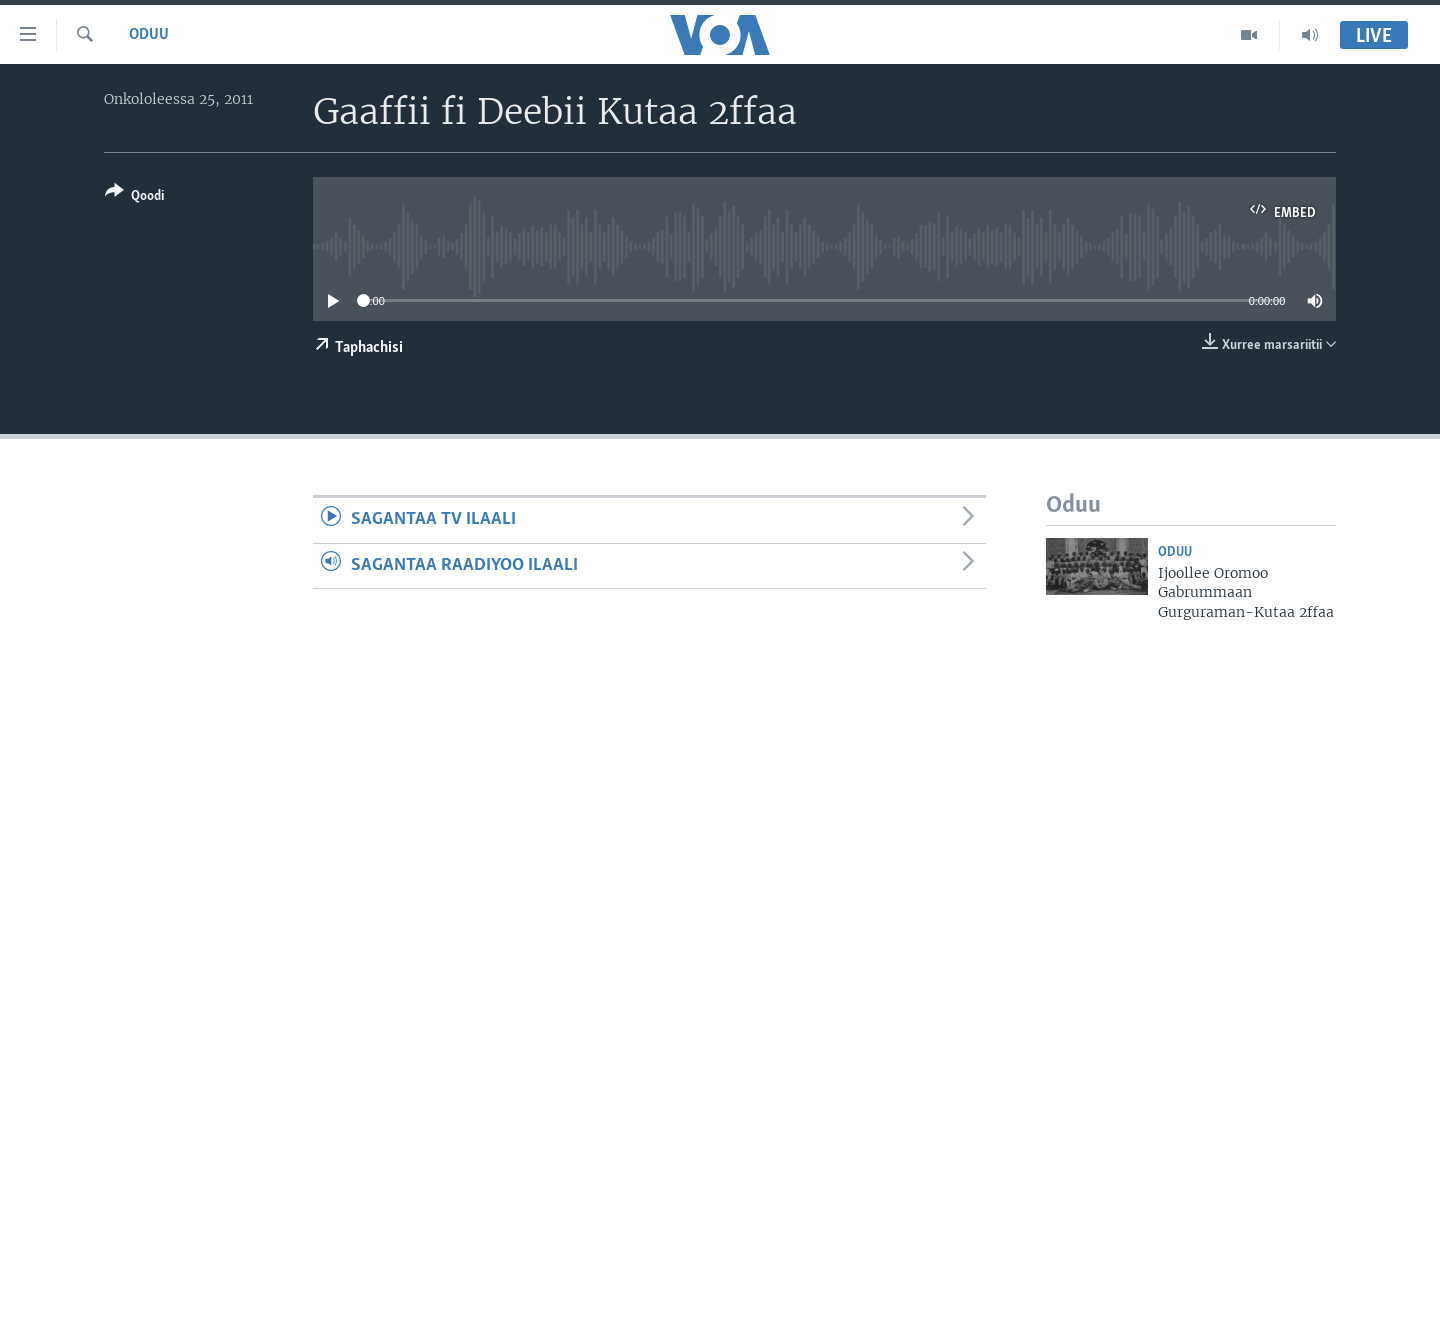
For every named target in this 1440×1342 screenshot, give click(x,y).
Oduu (149, 35)
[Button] (134, 197)
